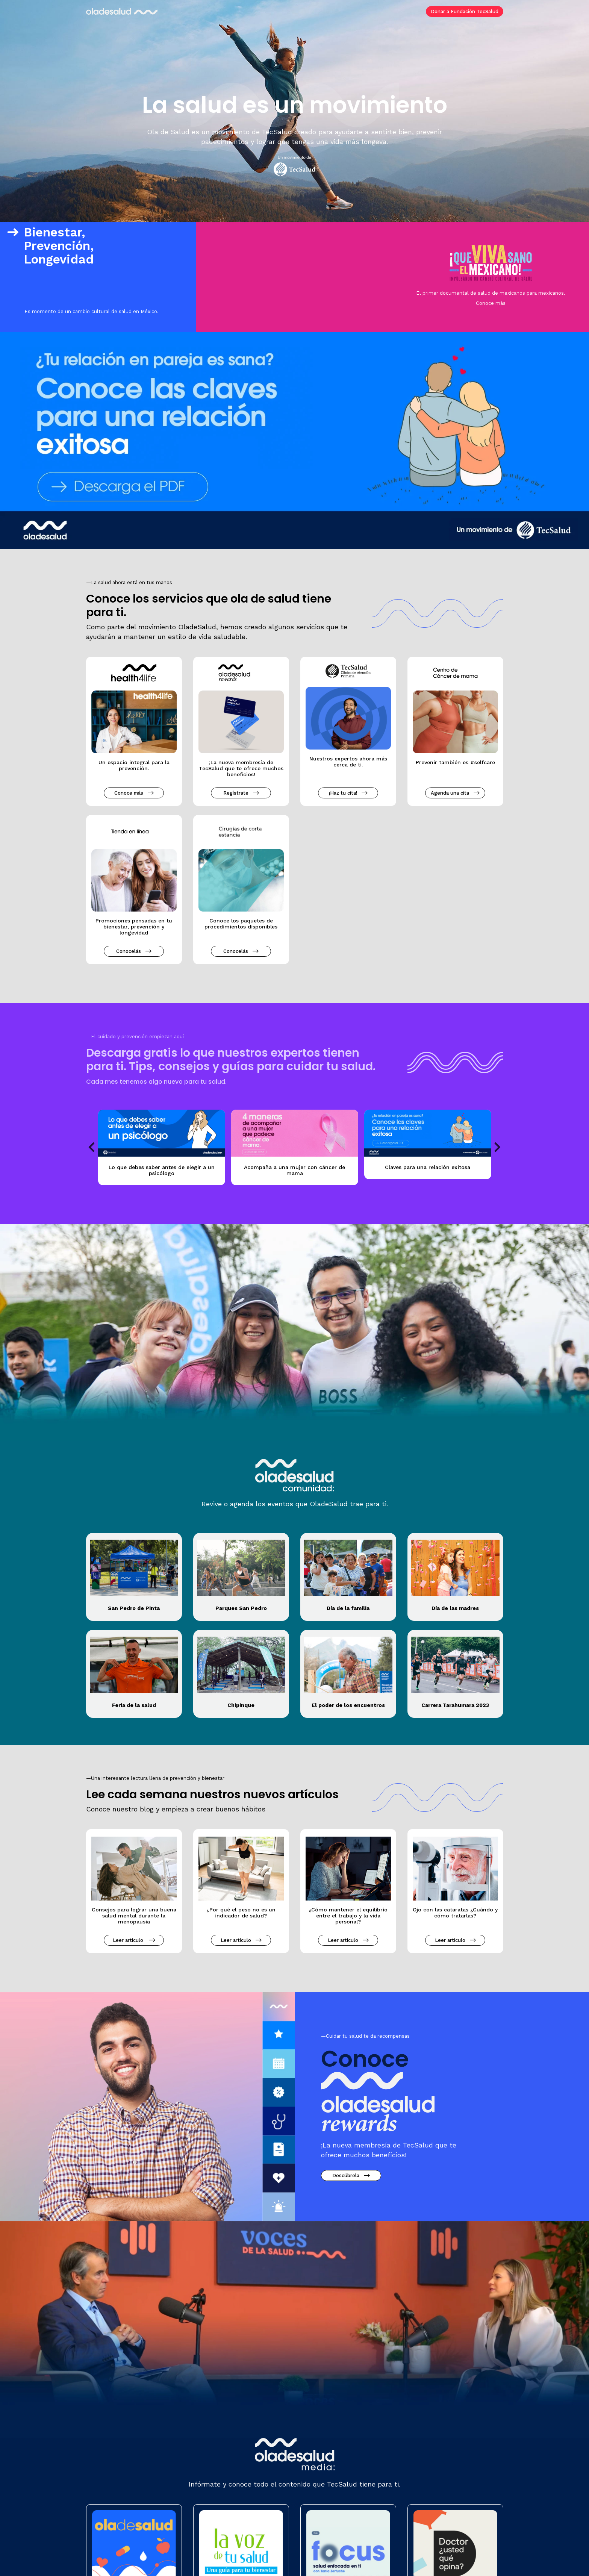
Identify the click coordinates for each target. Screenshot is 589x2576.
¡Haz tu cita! (345, 793)
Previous (91, 1147)
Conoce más (491, 303)
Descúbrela (348, 2175)
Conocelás (130, 951)
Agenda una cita (452, 793)
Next (497, 1147)
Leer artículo (131, 1940)
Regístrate (238, 793)
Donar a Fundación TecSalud (464, 11)
